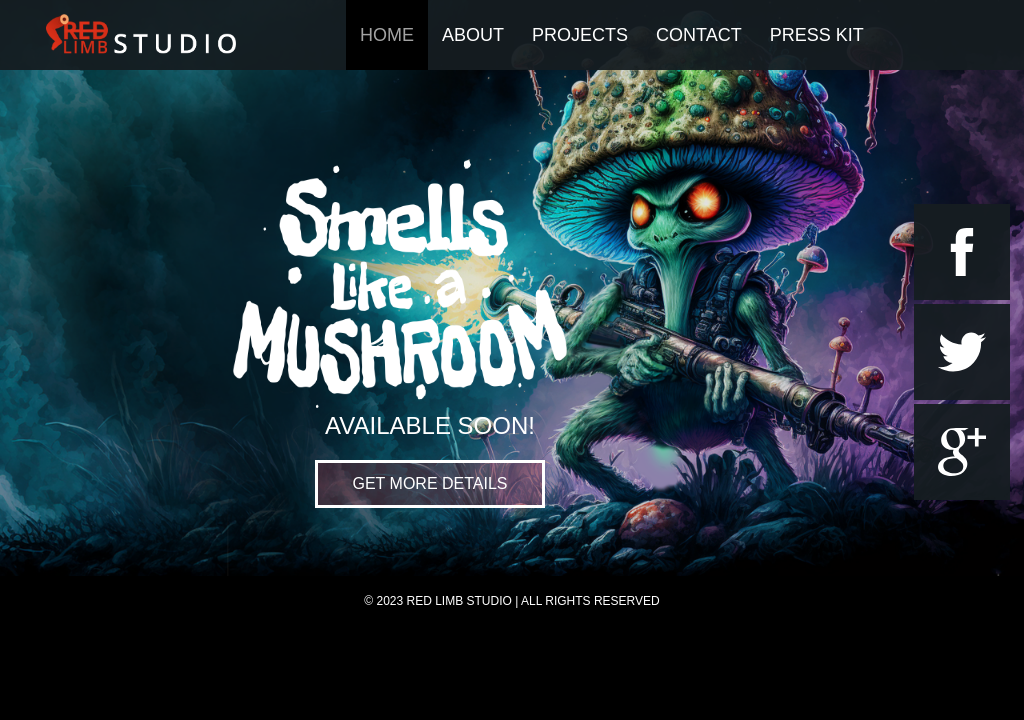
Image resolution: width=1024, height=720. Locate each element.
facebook (962, 252)
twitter (962, 352)
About (473, 35)
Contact (699, 35)
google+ (962, 452)
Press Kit (817, 35)
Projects (580, 35)
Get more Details (430, 483)
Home (387, 35)
